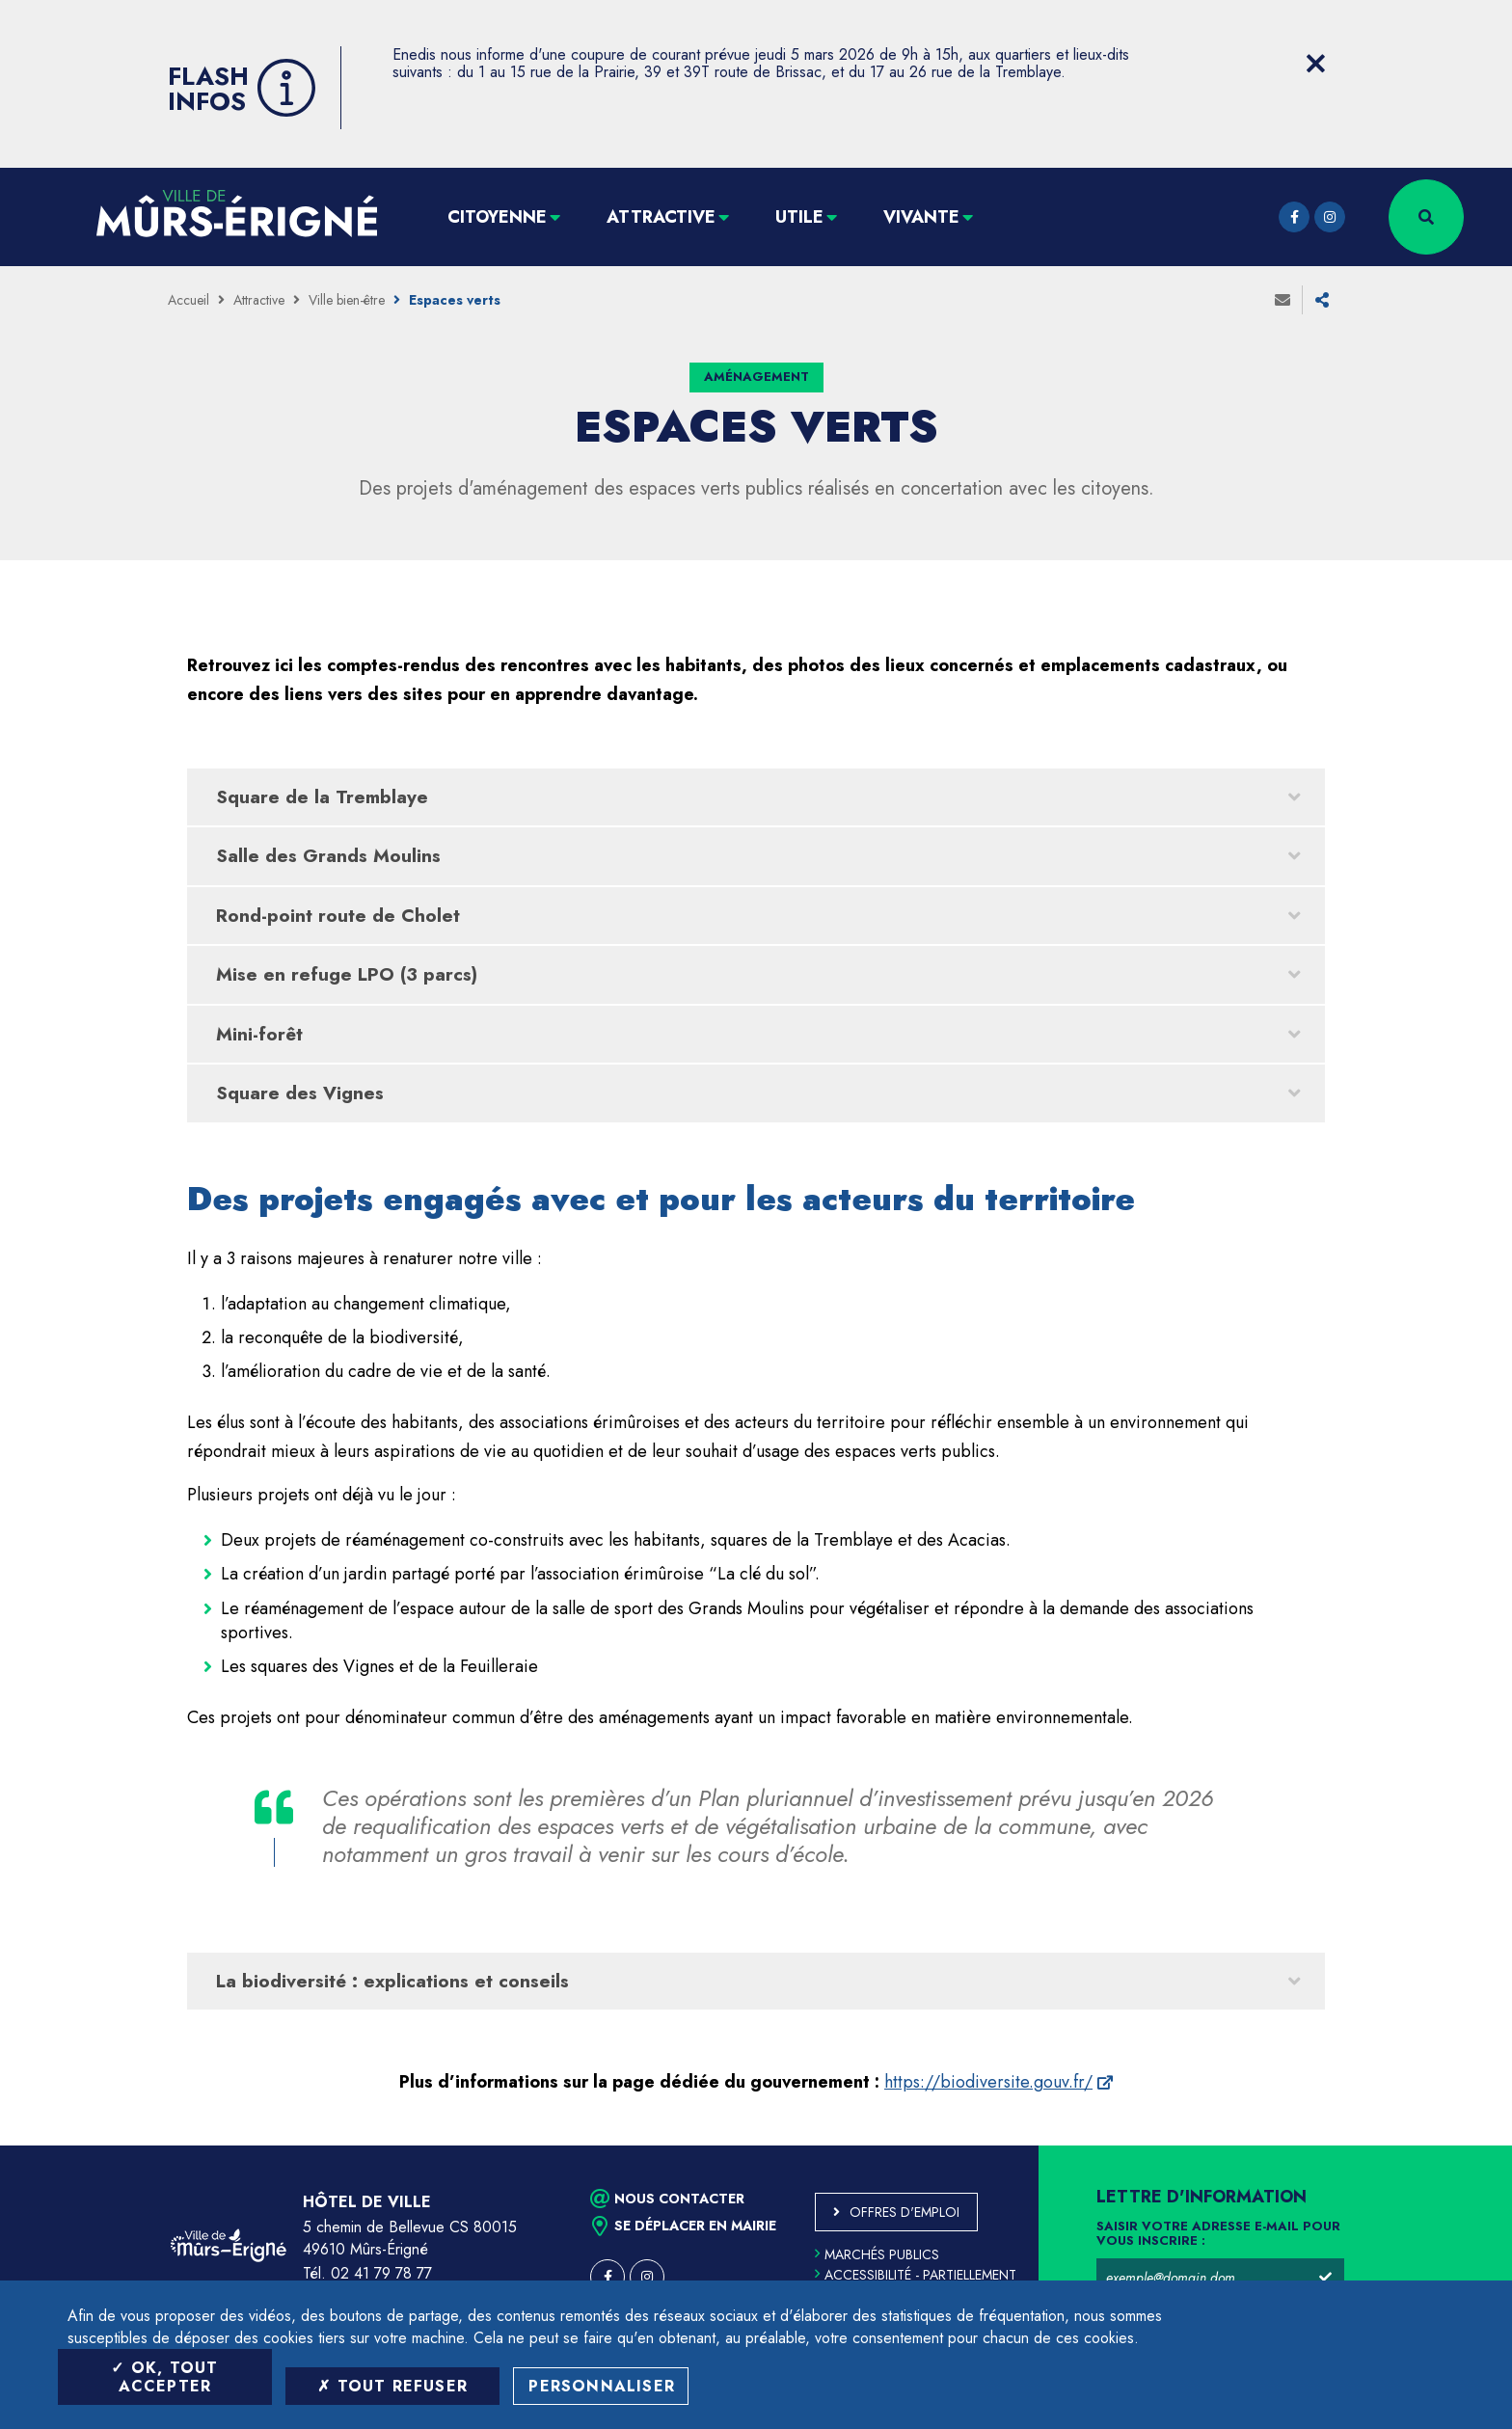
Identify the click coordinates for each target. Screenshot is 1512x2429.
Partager (1322, 299)
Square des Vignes (300, 1093)
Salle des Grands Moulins (328, 856)
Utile (799, 216)
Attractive (661, 216)
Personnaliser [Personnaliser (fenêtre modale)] (601, 2386)
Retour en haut (1454, 2145)
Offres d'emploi (904, 2212)
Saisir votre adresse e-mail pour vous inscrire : (1218, 2234)
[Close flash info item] (1315, 63)
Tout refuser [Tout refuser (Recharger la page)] (392, 2386)
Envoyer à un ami (1282, 299)
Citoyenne (497, 216)
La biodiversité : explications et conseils (392, 1981)
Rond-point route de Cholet (338, 916)
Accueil (188, 300)
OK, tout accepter (164, 2377)
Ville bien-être (347, 300)
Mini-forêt (259, 1034)
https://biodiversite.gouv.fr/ (988, 2081)
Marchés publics (877, 2254)
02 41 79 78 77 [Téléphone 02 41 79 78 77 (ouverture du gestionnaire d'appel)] (381, 2273)
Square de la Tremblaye (322, 797)
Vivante (921, 216)
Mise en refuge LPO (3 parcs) (346, 974)
